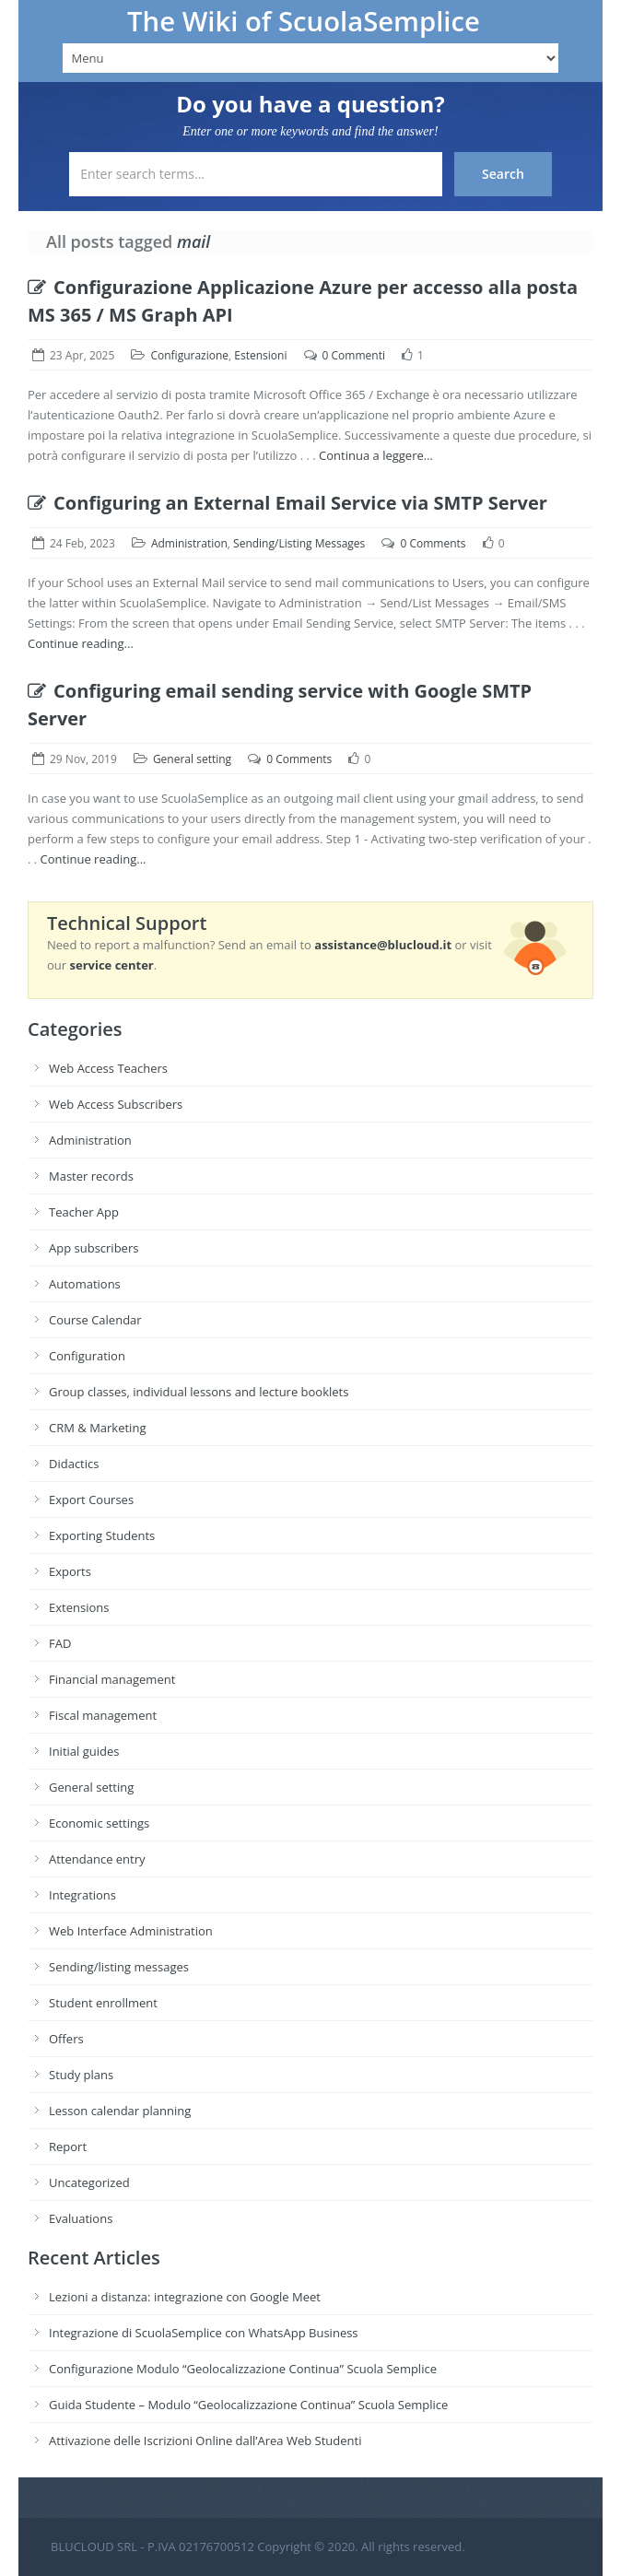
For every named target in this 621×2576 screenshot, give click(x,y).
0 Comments (432, 543)
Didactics (74, 1463)
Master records (91, 1176)
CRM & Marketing (97, 1427)
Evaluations (80, 2218)
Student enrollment (103, 2002)
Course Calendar (95, 1320)
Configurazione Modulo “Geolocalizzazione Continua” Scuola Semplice (243, 2368)
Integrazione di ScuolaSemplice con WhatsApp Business (203, 2332)
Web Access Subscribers (115, 1104)
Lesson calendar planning (120, 2110)
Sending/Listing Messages (299, 543)
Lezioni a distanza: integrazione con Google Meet (185, 2296)
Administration (189, 543)
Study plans (81, 2074)
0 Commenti (353, 355)
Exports (70, 1571)
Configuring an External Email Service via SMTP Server (287, 502)
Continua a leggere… (376, 455)
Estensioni (260, 355)
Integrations (82, 1895)
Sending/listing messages (119, 1966)
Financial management (112, 1679)
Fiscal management (103, 1715)
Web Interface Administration (131, 1931)
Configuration (87, 1355)
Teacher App (84, 1212)
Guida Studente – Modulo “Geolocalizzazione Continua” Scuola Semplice (248, 2404)
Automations (85, 1284)
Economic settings (99, 1823)
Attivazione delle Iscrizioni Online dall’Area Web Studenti (205, 2440)
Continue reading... (81, 643)
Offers (66, 2038)
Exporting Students (102, 1535)
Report (68, 2146)
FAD (60, 1643)
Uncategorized (89, 2182)
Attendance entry (97, 1859)
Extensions (79, 1607)
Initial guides (84, 1751)
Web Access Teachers (108, 1068)
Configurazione (189, 355)
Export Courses (91, 1499)
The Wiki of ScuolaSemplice (303, 21)
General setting (192, 759)
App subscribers (93, 1248)
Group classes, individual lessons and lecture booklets (198, 1391)
